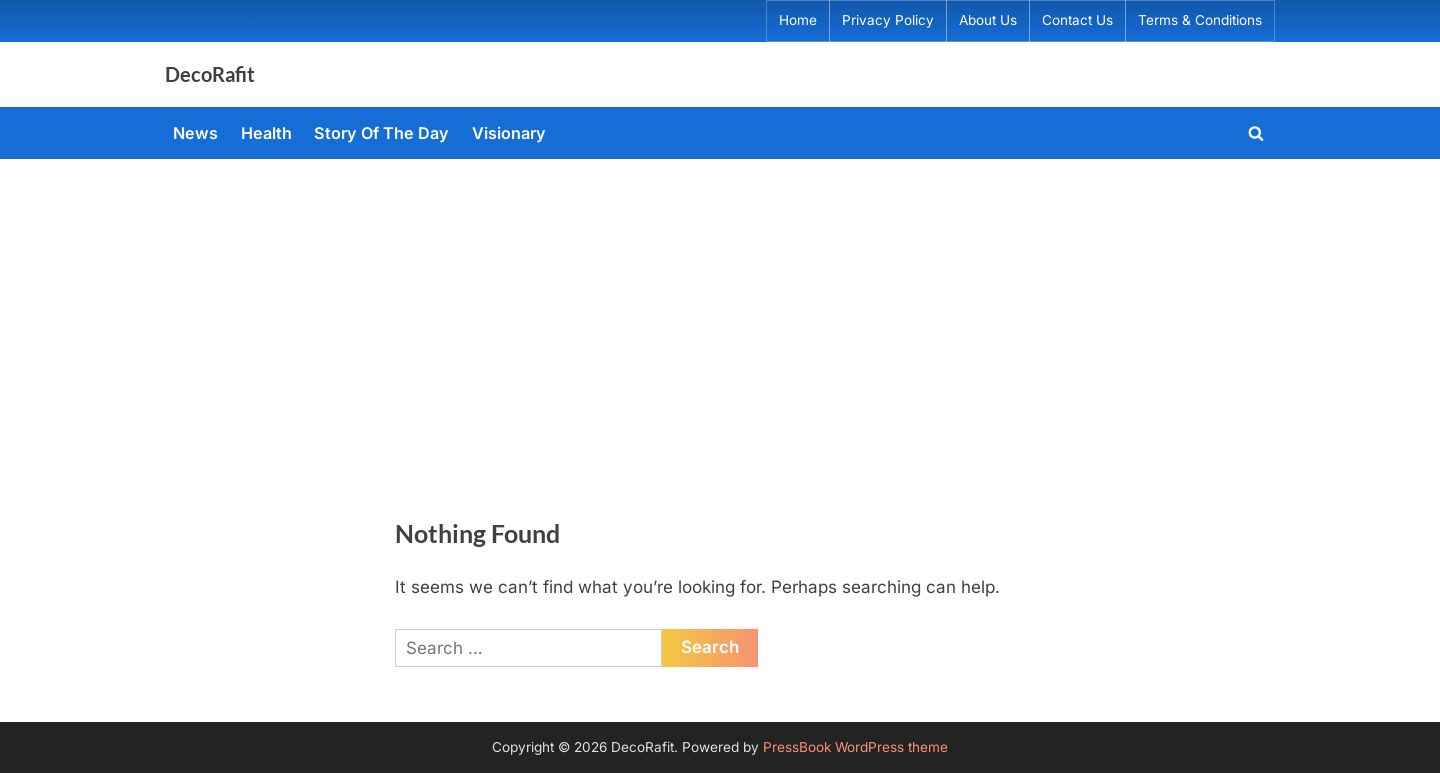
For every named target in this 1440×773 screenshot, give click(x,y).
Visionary (509, 133)
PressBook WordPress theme (855, 747)
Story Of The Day (381, 133)
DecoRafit (210, 74)
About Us (988, 20)
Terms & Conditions (1200, 20)
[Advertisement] (720, 309)
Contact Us (1077, 20)
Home (798, 20)
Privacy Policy (888, 20)
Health (266, 133)
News (195, 133)
